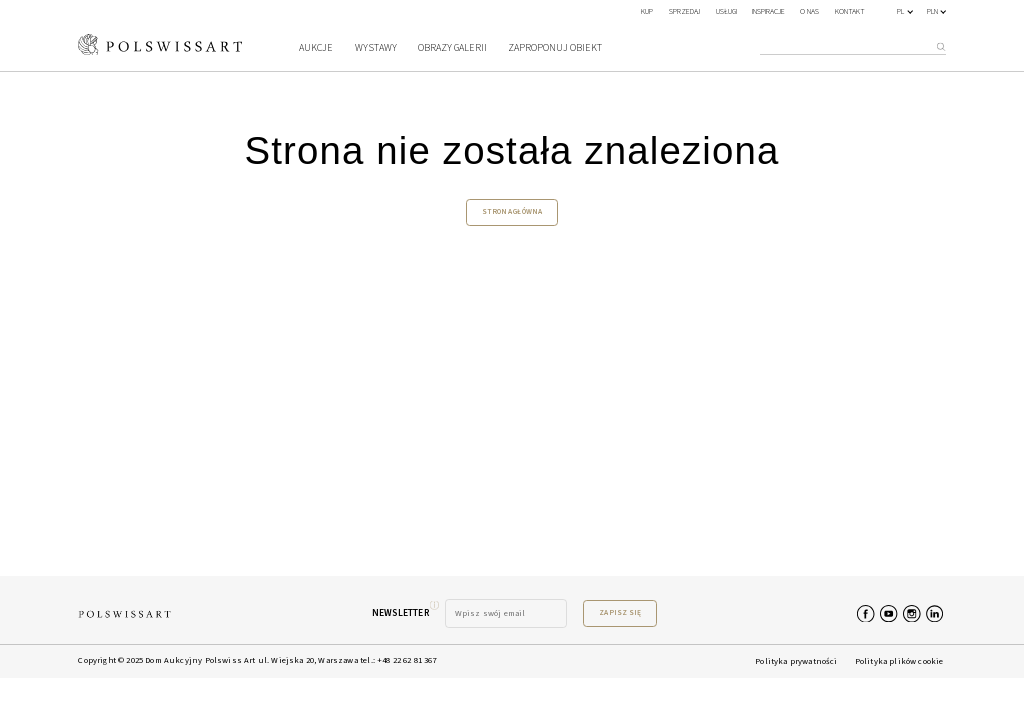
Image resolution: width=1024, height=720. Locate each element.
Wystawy (376, 48)
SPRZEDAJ (685, 11)
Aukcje (316, 48)
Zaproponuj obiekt (555, 48)
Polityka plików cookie (899, 661)
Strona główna (512, 211)
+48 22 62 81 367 (407, 660)
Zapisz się (620, 612)
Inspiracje (768, 11)
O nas (809, 11)
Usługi (726, 11)
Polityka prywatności (796, 661)
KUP (647, 11)
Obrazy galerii (452, 48)
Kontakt (850, 11)
